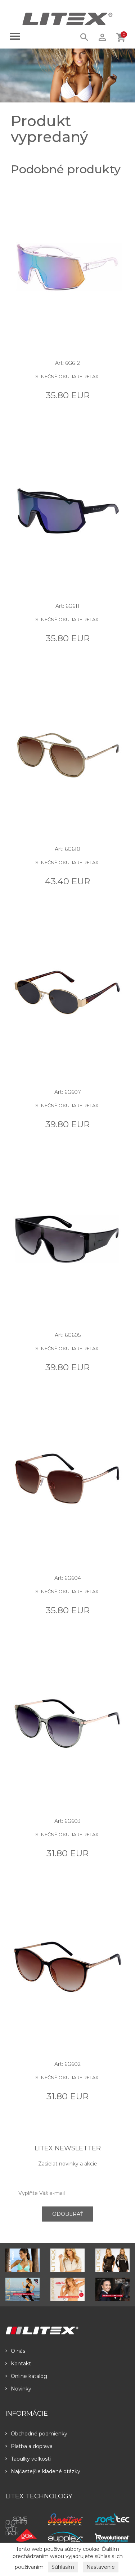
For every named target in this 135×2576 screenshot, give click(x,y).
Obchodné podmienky (36, 2433)
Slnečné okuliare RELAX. (67, 376)
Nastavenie (100, 2567)
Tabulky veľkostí (28, 2459)
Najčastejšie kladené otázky (42, 2471)
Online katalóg (26, 2376)
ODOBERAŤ (67, 2214)
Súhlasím (62, 2567)
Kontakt (18, 2363)
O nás (15, 2351)
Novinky (18, 2388)
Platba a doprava (29, 2446)
